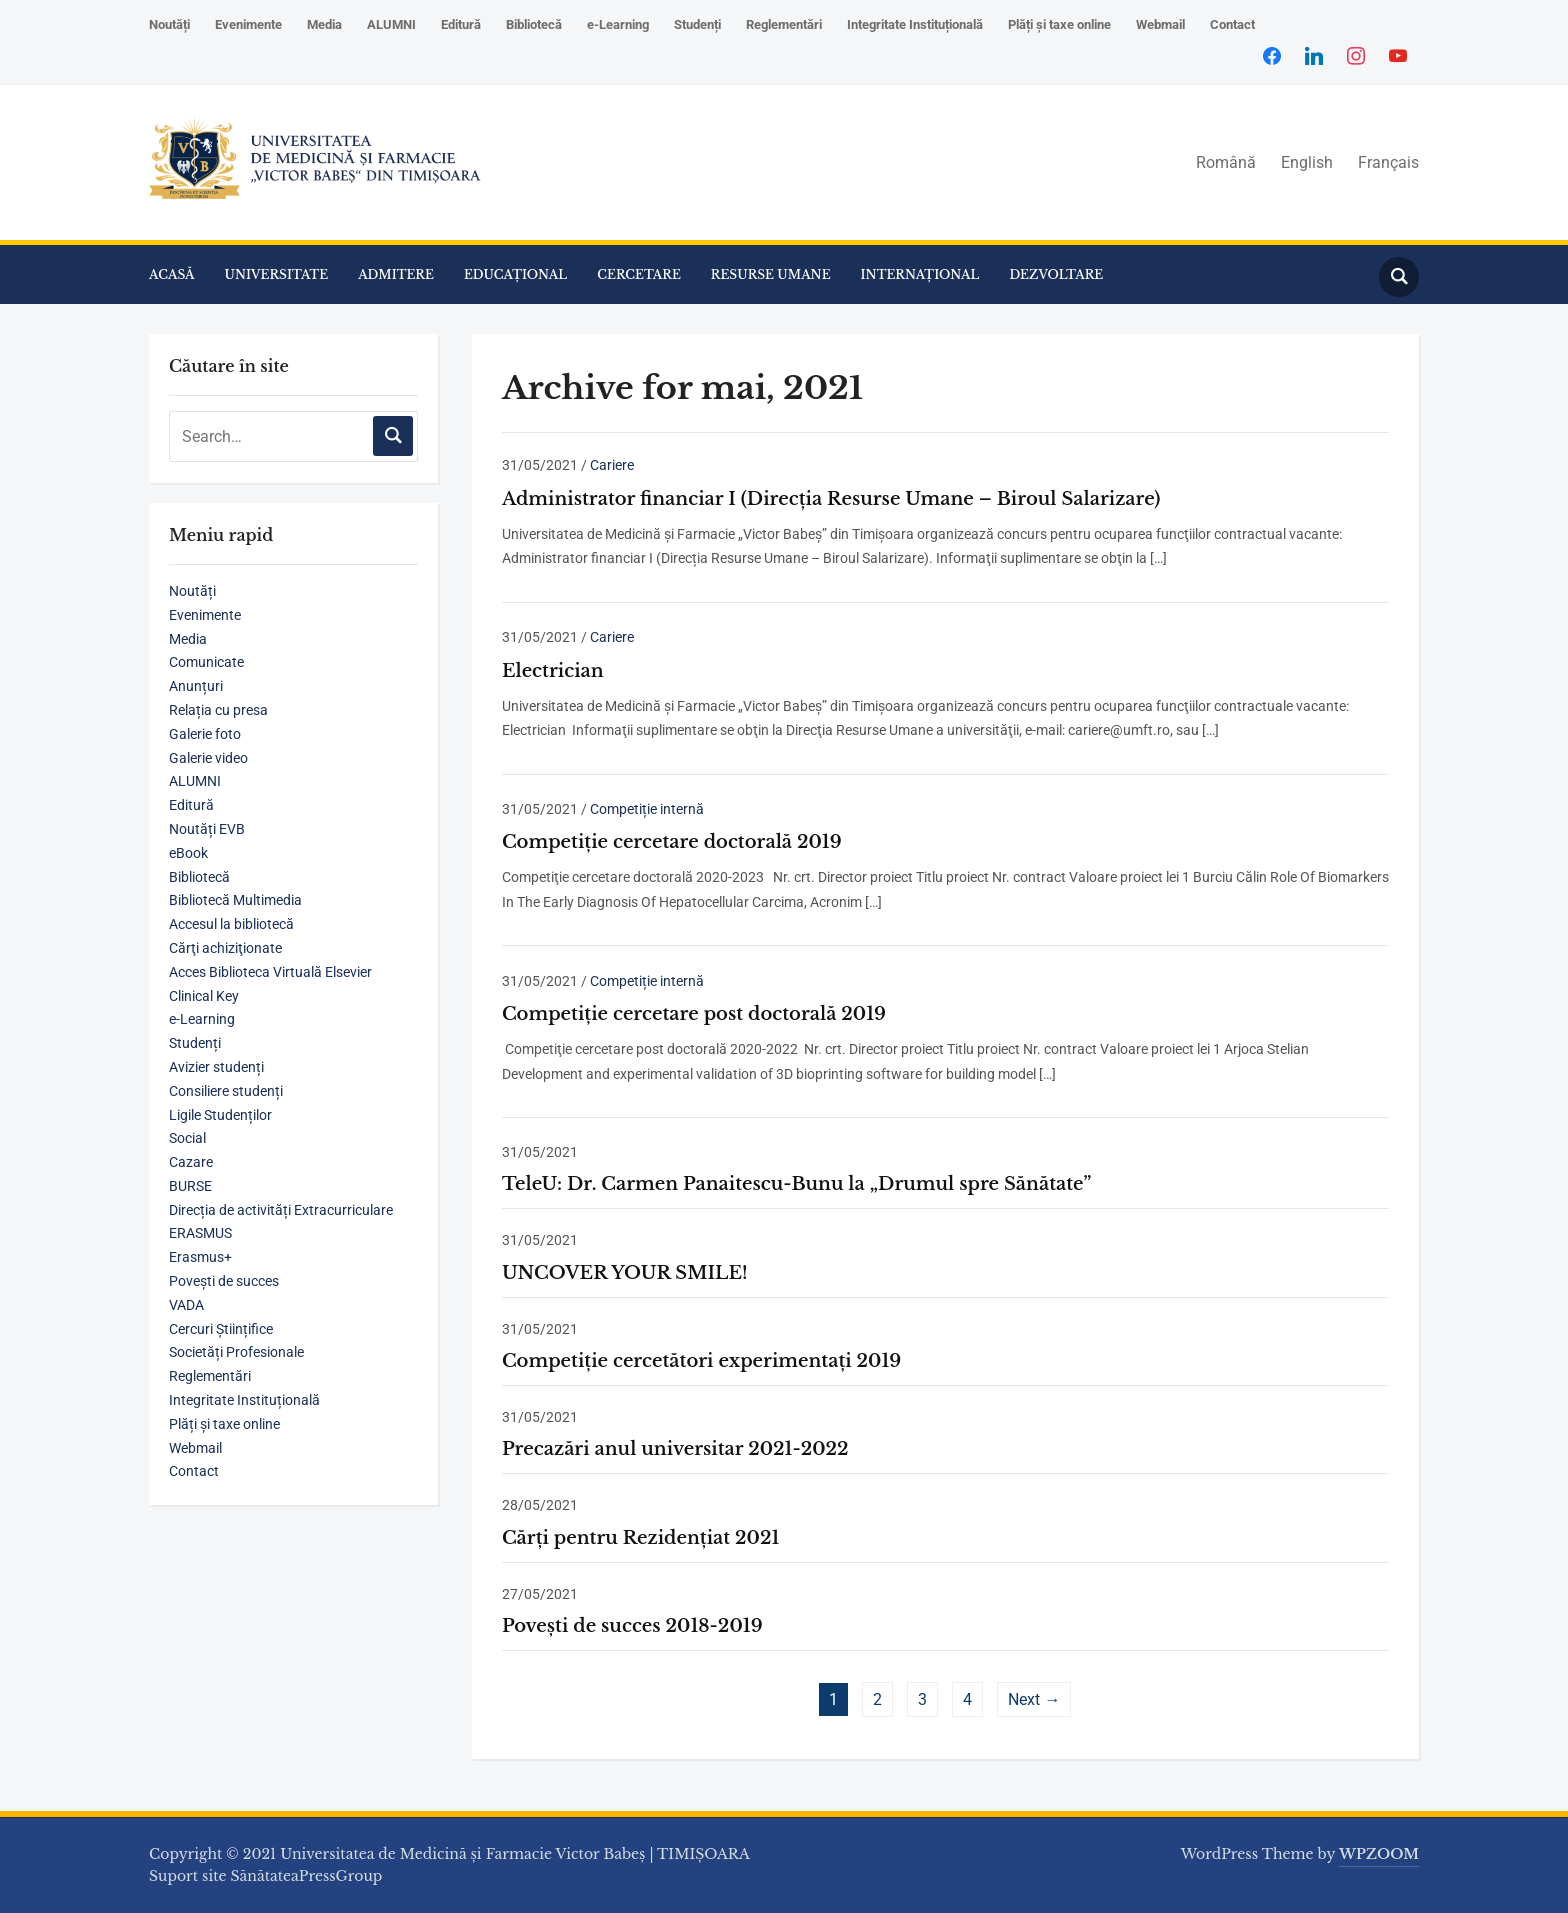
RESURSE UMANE (771, 274)
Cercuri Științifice (221, 1329)
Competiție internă (647, 809)
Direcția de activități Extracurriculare (281, 1210)
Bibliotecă (534, 24)
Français (1388, 162)
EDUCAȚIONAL (515, 274)
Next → (1034, 1699)
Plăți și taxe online (1059, 24)
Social (187, 1138)
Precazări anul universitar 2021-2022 (675, 1449)
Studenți (697, 24)
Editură (461, 24)
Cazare (191, 1162)
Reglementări (784, 24)
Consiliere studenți (226, 1091)
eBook (188, 853)
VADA (186, 1305)
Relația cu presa (218, 710)
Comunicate (206, 662)
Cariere (612, 465)
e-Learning (618, 24)
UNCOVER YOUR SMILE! (625, 1273)
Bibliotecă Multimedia (235, 900)
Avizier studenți (216, 1067)
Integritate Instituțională (915, 24)
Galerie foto (205, 734)
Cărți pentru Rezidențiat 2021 (640, 1538)
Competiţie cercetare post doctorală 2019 (694, 1014)
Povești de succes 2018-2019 (632, 1626)
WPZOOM (1379, 1854)
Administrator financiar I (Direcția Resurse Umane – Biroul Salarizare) (831, 499)
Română (1226, 162)
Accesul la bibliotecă (231, 924)
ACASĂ (172, 274)
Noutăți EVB (207, 829)
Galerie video (208, 758)
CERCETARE (639, 274)
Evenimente (248, 24)
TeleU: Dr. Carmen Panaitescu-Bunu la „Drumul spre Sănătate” (796, 1184)
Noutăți (169, 24)
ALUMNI (391, 24)
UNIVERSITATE (277, 274)
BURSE (190, 1186)
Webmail (1160, 24)
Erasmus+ (200, 1257)
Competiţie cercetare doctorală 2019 (672, 842)
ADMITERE (396, 274)
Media (324, 24)
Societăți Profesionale (236, 1352)
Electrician (553, 671)
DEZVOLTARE (1056, 274)
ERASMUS (200, 1233)
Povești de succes (224, 1281)
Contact (1232, 24)
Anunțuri (196, 686)
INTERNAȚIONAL (920, 274)
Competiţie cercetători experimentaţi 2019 (701, 1361)
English (1307, 162)
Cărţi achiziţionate (225, 948)
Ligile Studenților (220, 1115)
